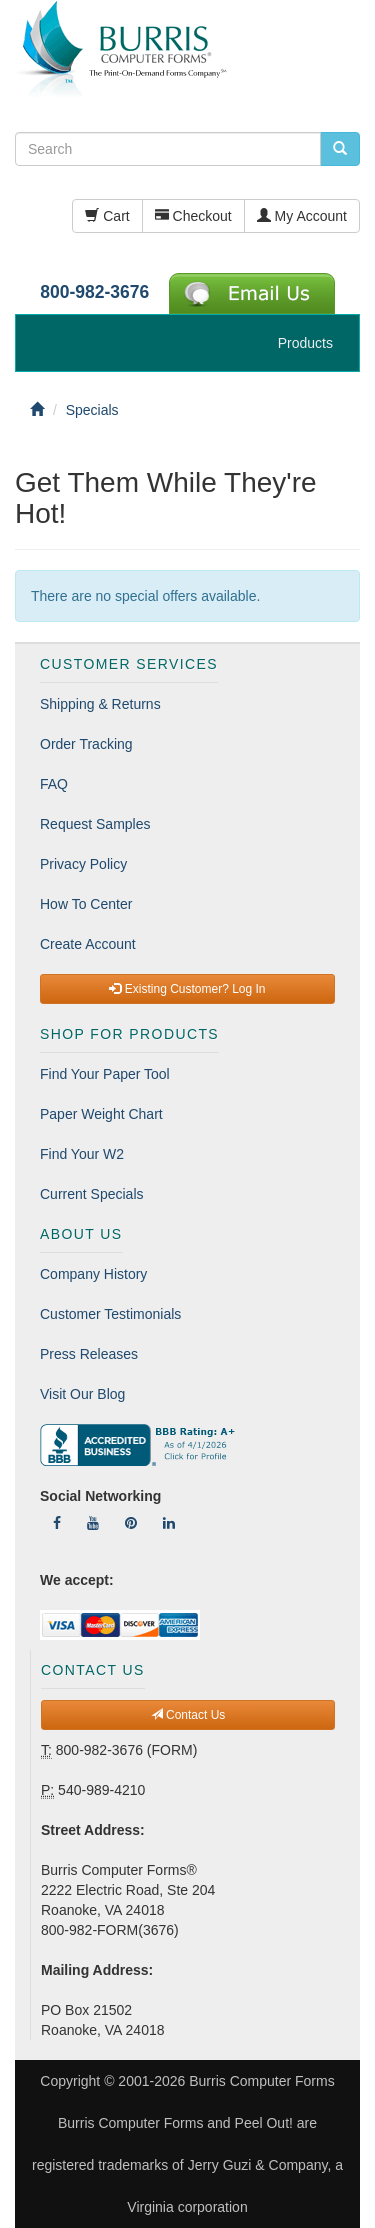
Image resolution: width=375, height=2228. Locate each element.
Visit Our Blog (82, 1394)
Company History (93, 1274)
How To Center (86, 904)
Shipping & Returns (100, 704)
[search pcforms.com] (340, 149)
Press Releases (89, 1354)
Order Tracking (86, 744)
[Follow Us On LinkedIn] (169, 1523)
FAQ (54, 784)
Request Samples (95, 824)
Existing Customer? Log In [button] (187, 989)
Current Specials (92, 1194)
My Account (302, 216)
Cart (107, 216)
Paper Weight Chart (101, 1114)
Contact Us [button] (188, 1715)
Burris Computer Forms (261, 2081)
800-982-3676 (94, 292)
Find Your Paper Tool (105, 1074)
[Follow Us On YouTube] (93, 1523)
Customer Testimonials (110, 1314)
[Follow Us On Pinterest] (131, 1523)
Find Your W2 (82, 1154)
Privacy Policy (83, 864)
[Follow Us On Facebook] (57, 1523)
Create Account (88, 944)
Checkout (193, 216)
